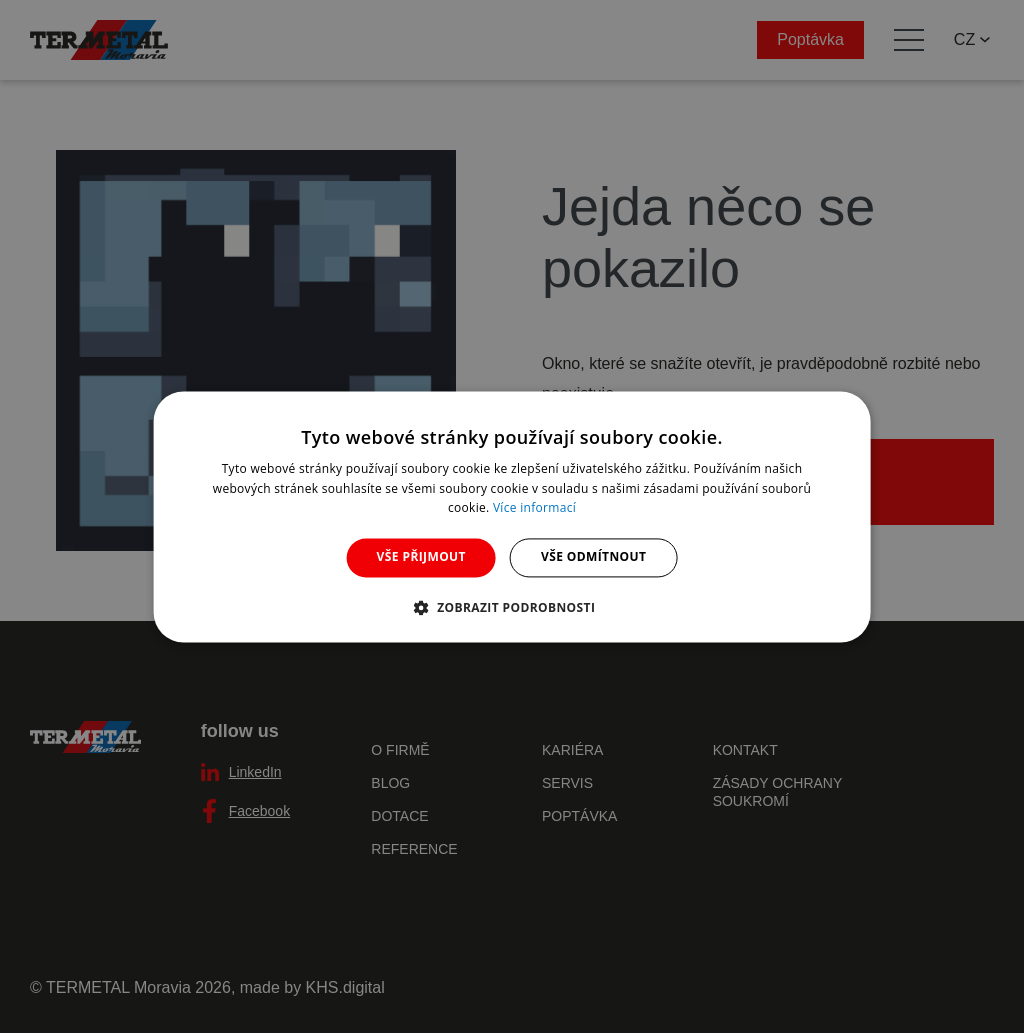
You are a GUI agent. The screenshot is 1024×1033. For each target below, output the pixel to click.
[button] (512, 607)
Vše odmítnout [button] (593, 557)
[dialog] (512, 516)
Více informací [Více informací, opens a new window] (534, 508)
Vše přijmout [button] (421, 557)
